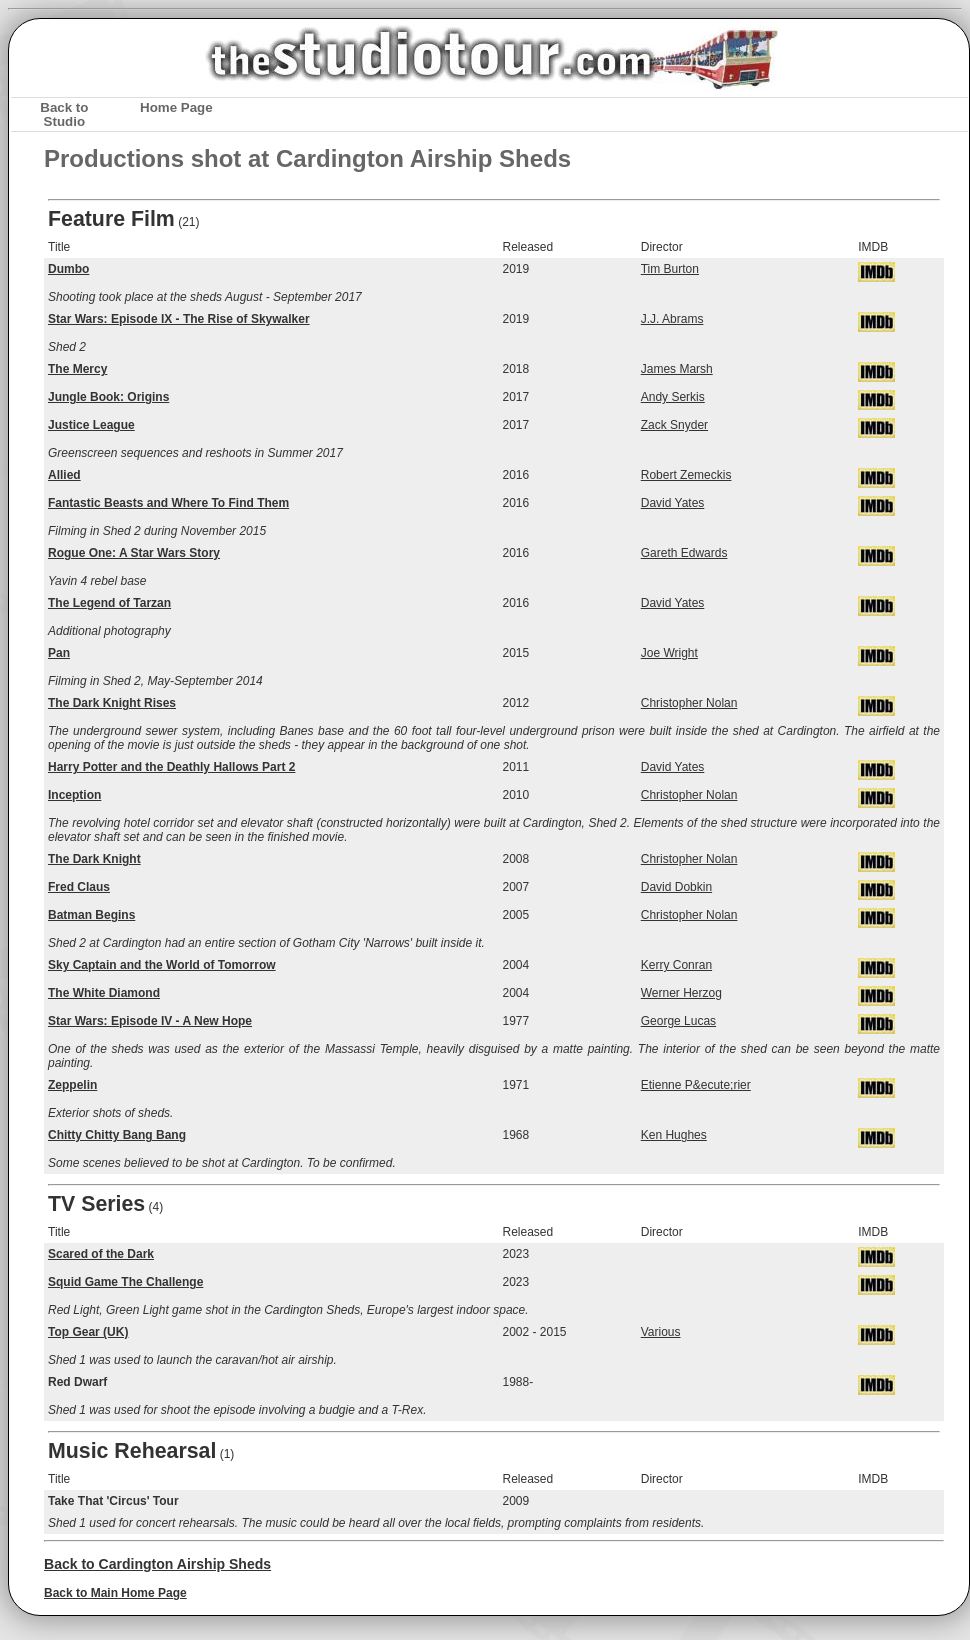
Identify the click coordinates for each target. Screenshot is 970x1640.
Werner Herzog (681, 993)
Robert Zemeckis (686, 475)
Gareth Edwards (684, 553)
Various (661, 1332)
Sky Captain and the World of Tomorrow (162, 965)
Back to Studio (64, 114)
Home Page (176, 107)
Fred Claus (79, 887)
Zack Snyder (674, 425)
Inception (74, 795)
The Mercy (77, 369)
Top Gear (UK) (88, 1332)
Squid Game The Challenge (125, 1282)
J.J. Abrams (672, 319)
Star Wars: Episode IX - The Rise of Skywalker (179, 319)
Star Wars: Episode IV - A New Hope (150, 1021)
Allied (64, 475)
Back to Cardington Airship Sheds (157, 1564)
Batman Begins (91, 915)
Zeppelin (72, 1085)
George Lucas (678, 1021)
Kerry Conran (676, 965)
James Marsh (677, 369)
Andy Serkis (673, 397)
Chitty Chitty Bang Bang (117, 1135)
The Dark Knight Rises (112, 703)
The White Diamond (104, 993)
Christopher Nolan (689, 703)
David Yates (673, 503)
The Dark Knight (94, 859)
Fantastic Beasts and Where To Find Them (168, 503)
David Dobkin (676, 887)
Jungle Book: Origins (108, 397)
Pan (59, 653)
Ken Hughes (674, 1135)
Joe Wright (669, 653)
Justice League (91, 425)
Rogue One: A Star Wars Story (134, 553)
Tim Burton (670, 269)
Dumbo (68, 269)
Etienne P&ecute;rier (696, 1085)
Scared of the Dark (101, 1254)
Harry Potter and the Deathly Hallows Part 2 (171, 767)
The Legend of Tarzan (109, 603)
